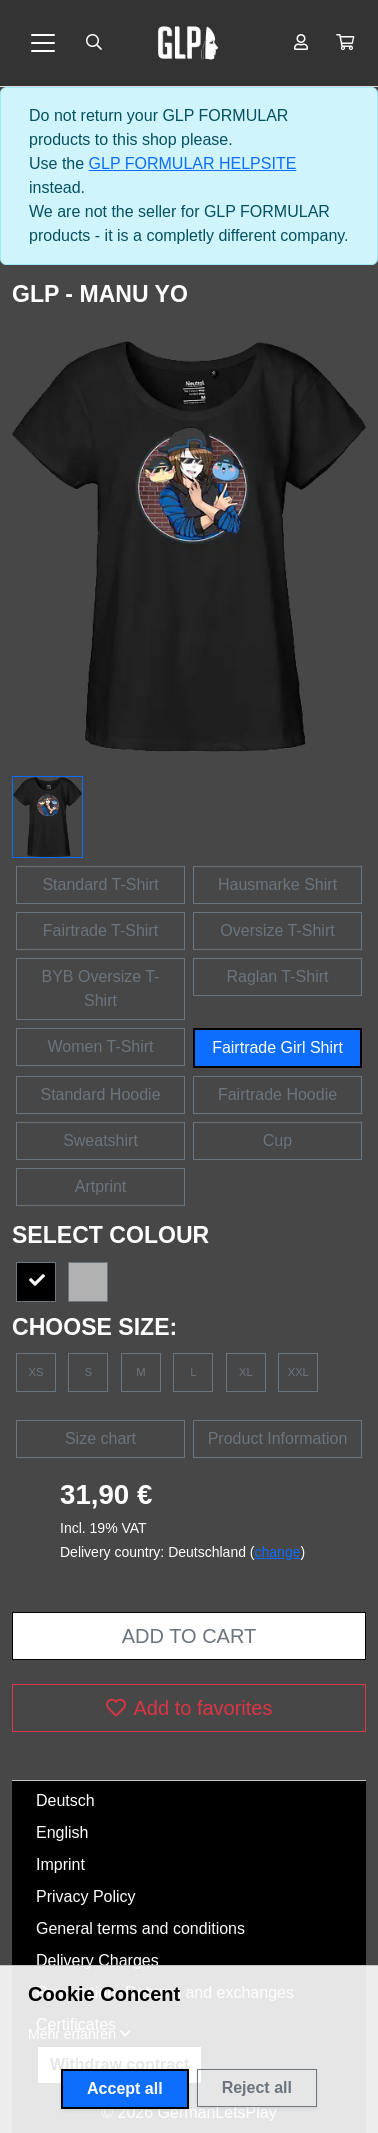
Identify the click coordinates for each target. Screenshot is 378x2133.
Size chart (100, 1438)
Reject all (257, 2087)
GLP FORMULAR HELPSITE (193, 163)
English (62, 1832)
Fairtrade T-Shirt (100, 930)
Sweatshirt (100, 1140)
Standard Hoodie (100, 1094)
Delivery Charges (97, 1960)
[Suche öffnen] (94, 43)
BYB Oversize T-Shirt (101, 988)
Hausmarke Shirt (277, 884)
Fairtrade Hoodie (277, 1094)
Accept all (125, 2088)
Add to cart (189, 1636)
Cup (277, 1140)
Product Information (278, 1438)
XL (246, 1372)
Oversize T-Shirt (277, 930)
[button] (345, 43)
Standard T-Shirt (100, 884)
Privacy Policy (86, 1896)
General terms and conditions (140, 1928)
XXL (298, 1372)
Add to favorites (189, 1708)
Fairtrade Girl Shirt (277, 1047)
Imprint (60, 1864)
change (278, 1552)
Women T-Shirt (100, 1046)
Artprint (101, 1186)
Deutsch (65, 1800)
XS (36, 1372)
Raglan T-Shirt (278, 976)
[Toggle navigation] (43, 43)
